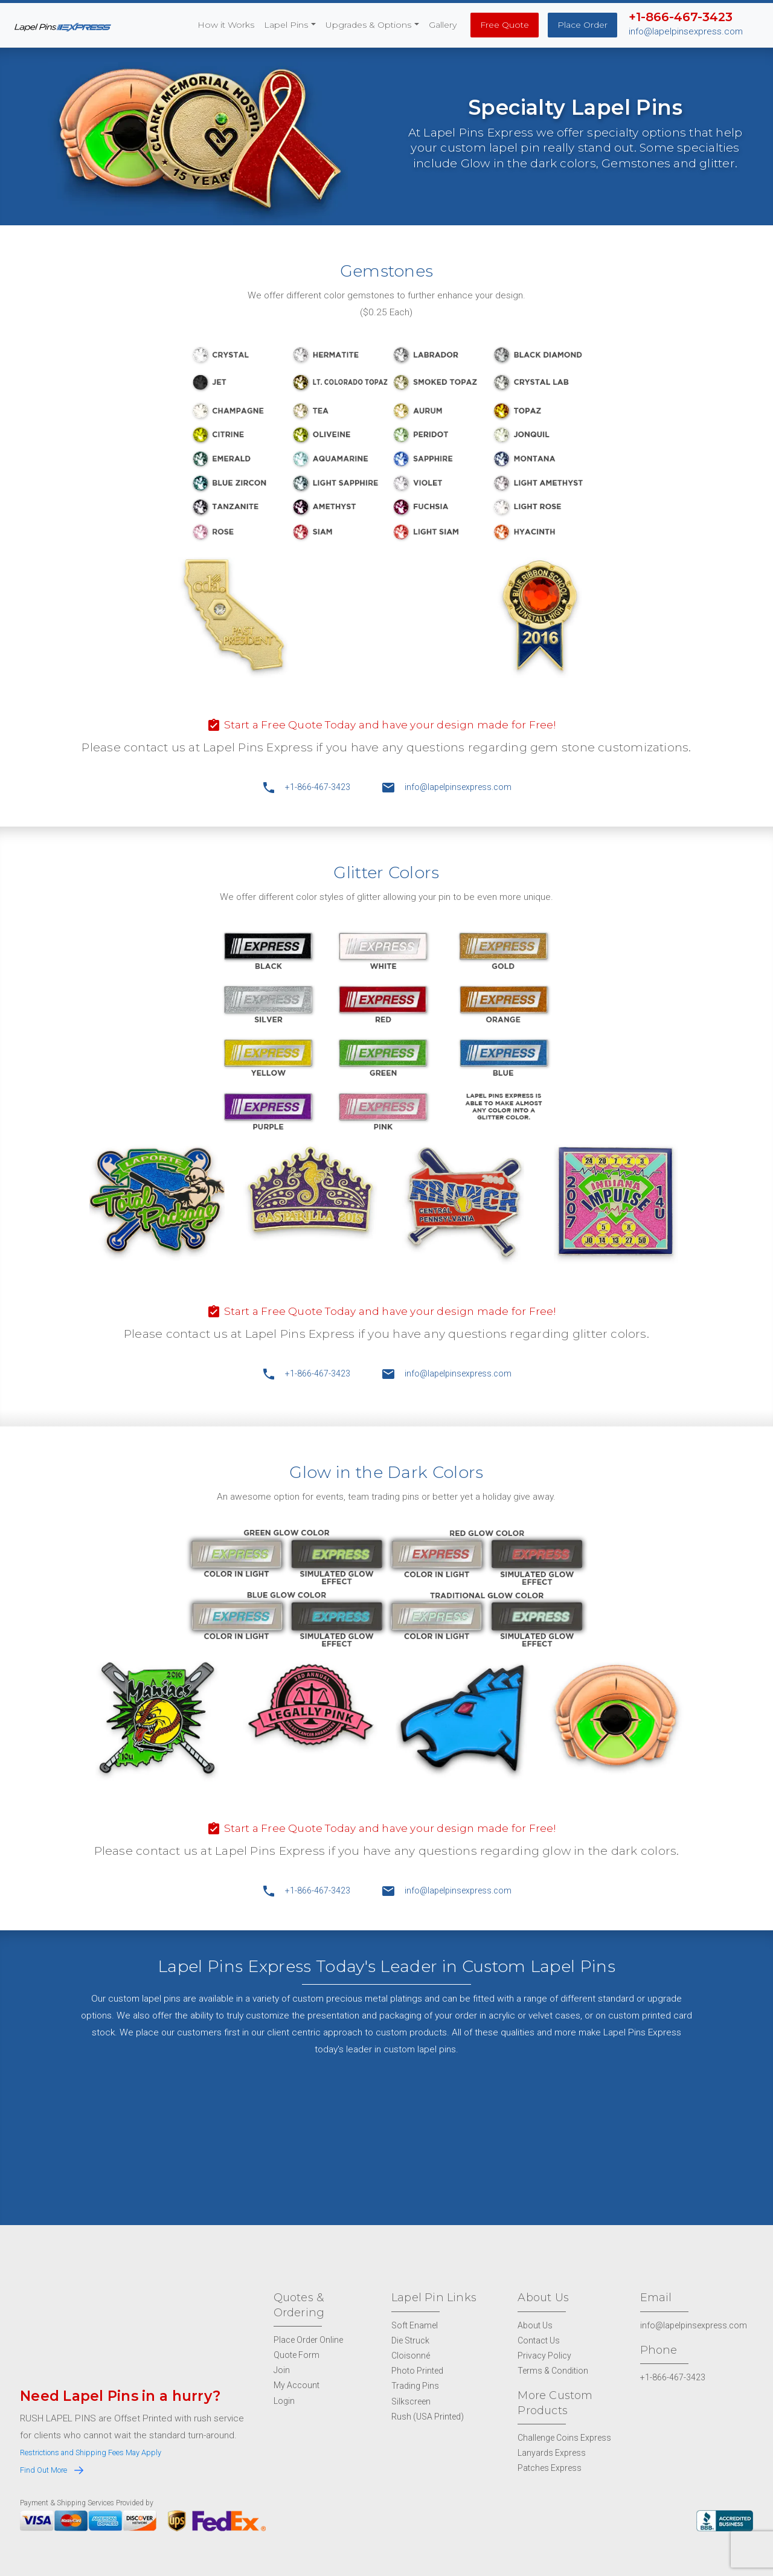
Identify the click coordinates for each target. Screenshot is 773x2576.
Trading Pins (415, 2385)
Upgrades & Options (368, 24)
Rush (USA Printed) (427, 2415)
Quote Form (296, 2354)
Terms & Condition (553, 2370)
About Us (535, 2324)
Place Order (582, 24)
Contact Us (539, 2339)
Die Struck (410, 2339)
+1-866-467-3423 (305, 787)
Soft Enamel (414, 2324)
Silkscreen (411, 2400)
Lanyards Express (552, 2452)
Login (284, 2399)
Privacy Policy (544, 2355)
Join (282, 2369)
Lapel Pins (286, 24)
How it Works (225, 24)
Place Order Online (308, 2338)
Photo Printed (417, 2370)
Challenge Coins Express (564, 2436)
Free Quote (504, 24)
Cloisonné (410, 2355)
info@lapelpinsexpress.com (686, 31)
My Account (296, 2384)
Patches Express (550, 2467)
